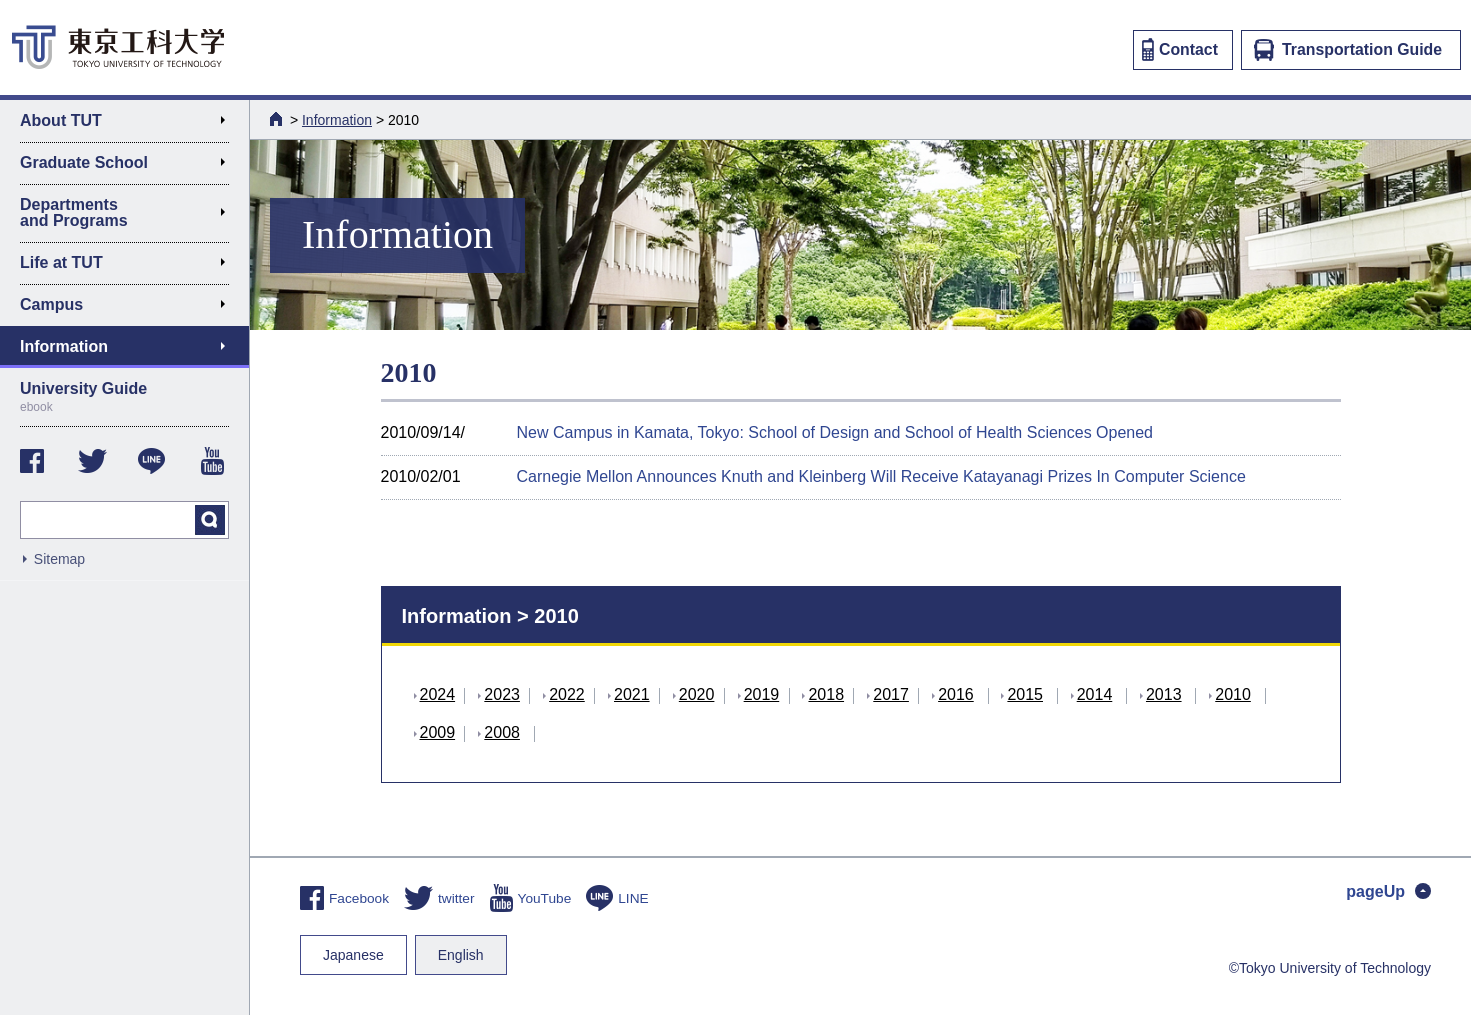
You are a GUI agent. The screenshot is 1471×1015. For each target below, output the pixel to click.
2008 (502, 732)
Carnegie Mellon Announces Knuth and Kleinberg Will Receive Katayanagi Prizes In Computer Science (881, 476)
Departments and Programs (130, 212)
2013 (1164, 694)
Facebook (344, 898)
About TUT (130, 124)
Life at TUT (130, 266)
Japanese (353, 955)
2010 (1233, 694)
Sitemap (59, 559)
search (210, 520)
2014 (1095, 694)
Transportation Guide (1348, 50)
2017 (891, 694)
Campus (130, 308)
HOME (278, 119)
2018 (826, 694)
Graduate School (130, 166)
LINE (617, 898)
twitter (439, 898)
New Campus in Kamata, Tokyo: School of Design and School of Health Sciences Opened (835, 432)
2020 (697, 694)
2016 (956, 694)
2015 (1025, 694)
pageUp (1388, 891)
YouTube (531, 898)
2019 (762, 694)
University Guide (124, 397)
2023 (502, 694)
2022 (567, 694)
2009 (438, 732)
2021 (632, 694)
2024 (438, 694)
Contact (1180, 49)
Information (337, 120)
